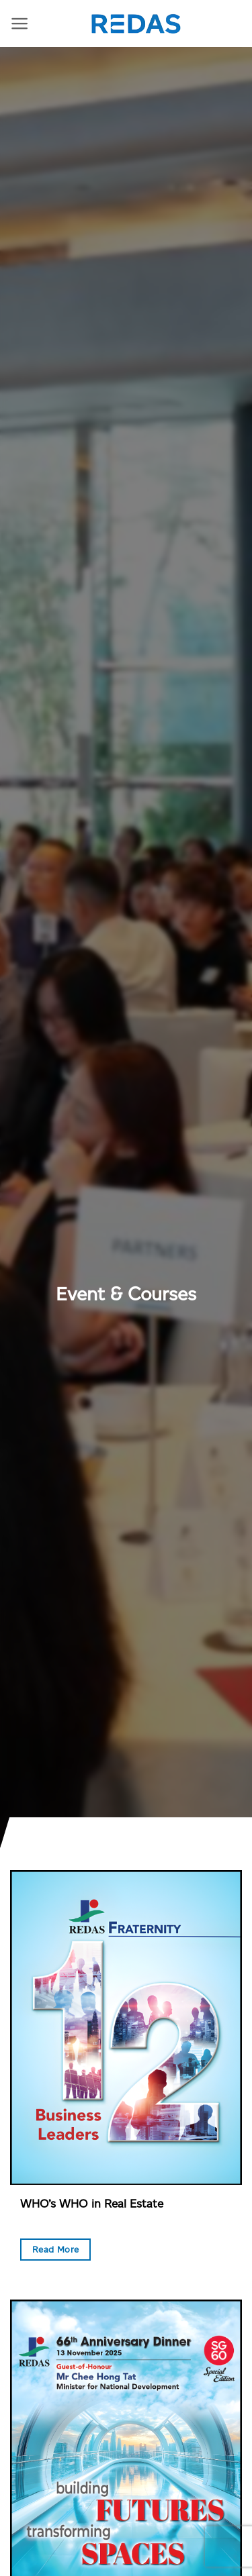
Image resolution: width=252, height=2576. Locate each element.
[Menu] (20, 23)
